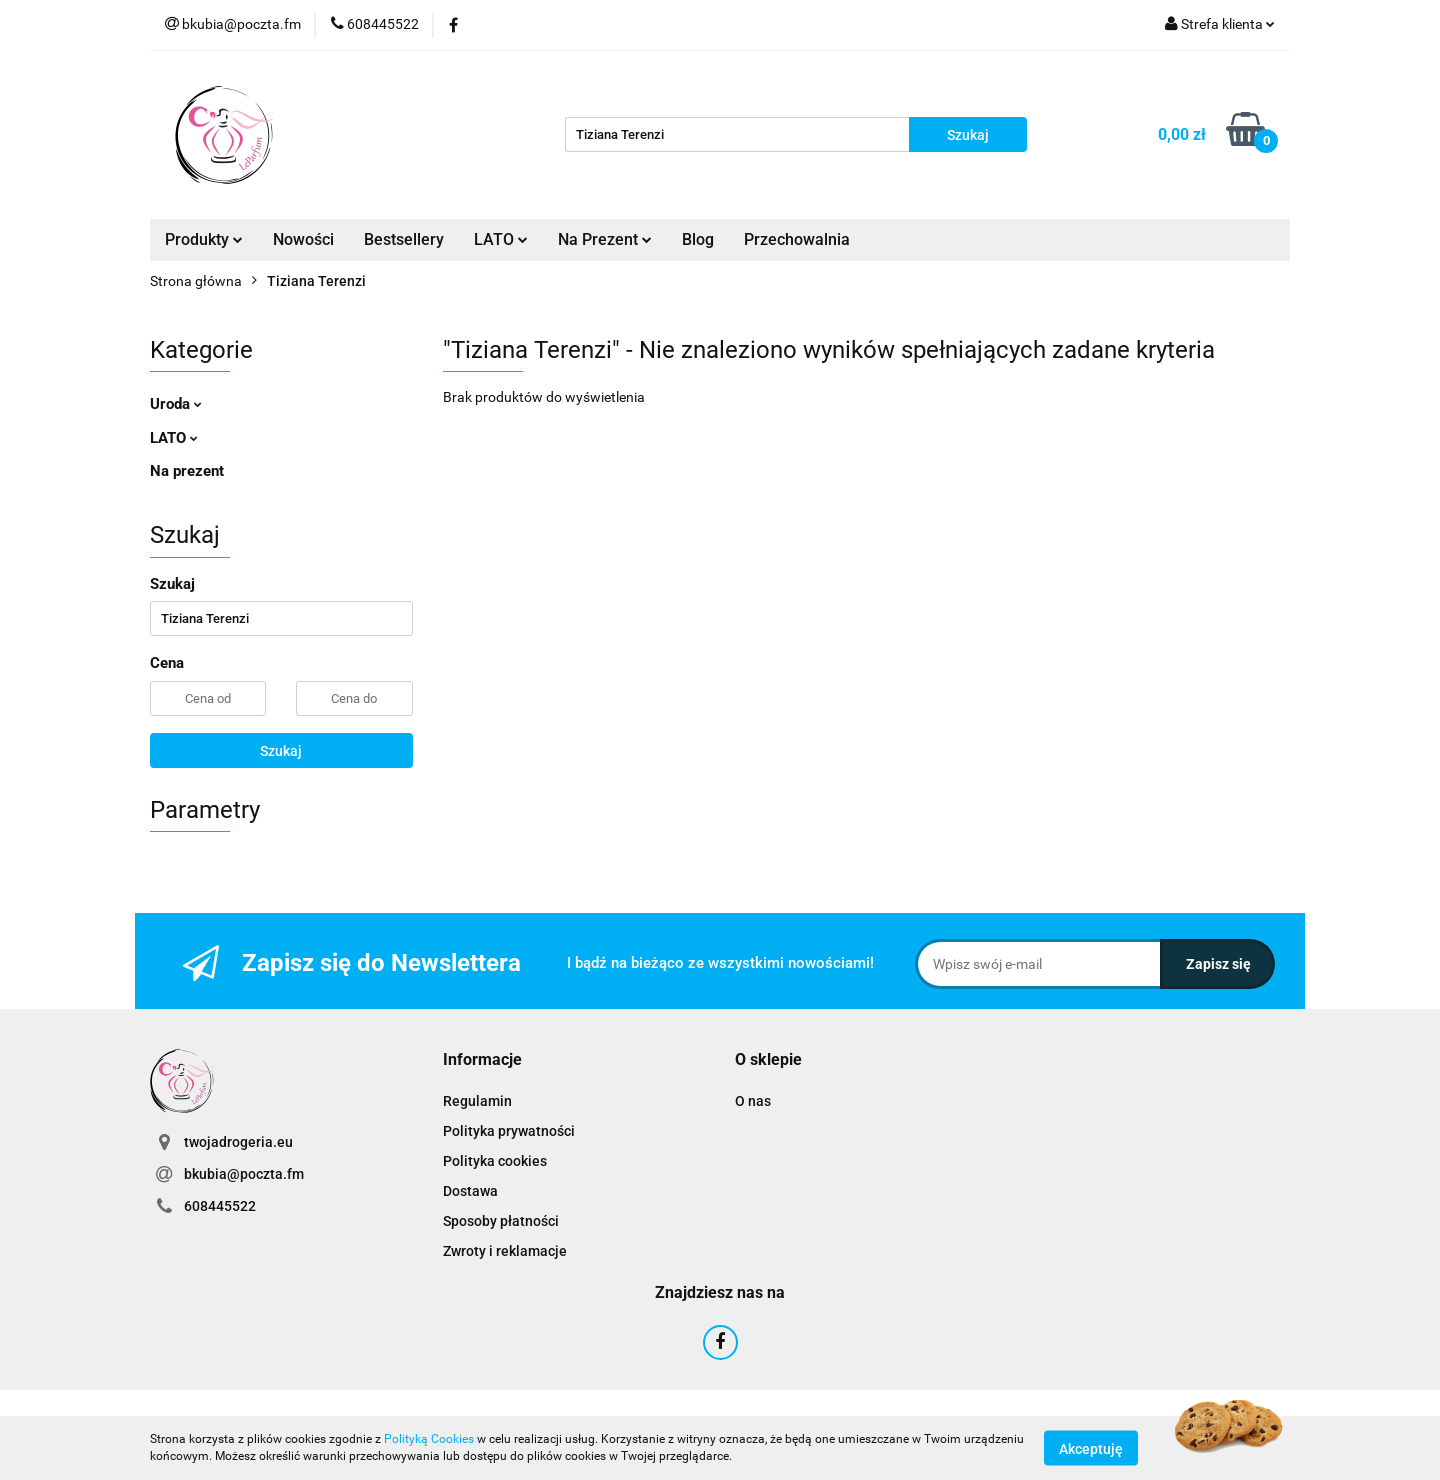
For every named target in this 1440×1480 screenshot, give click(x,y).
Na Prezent (605, 239)
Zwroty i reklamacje (505, 1251)
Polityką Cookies (429, 1439)
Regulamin (477, 1101)
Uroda (176, 404)
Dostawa (470, 1191)
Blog (698, 239)
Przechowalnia (797, 239)
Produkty (204, 239)
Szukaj (281, 751)
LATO (501, 239)
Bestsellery (404, 239)
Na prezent (187, 471)
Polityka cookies (495, 1161)
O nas (753, 1101)
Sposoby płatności (501, 1221)
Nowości (303, 239)
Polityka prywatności (509, 1131)
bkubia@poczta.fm (244, 1174)
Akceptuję (1091, 1448)
